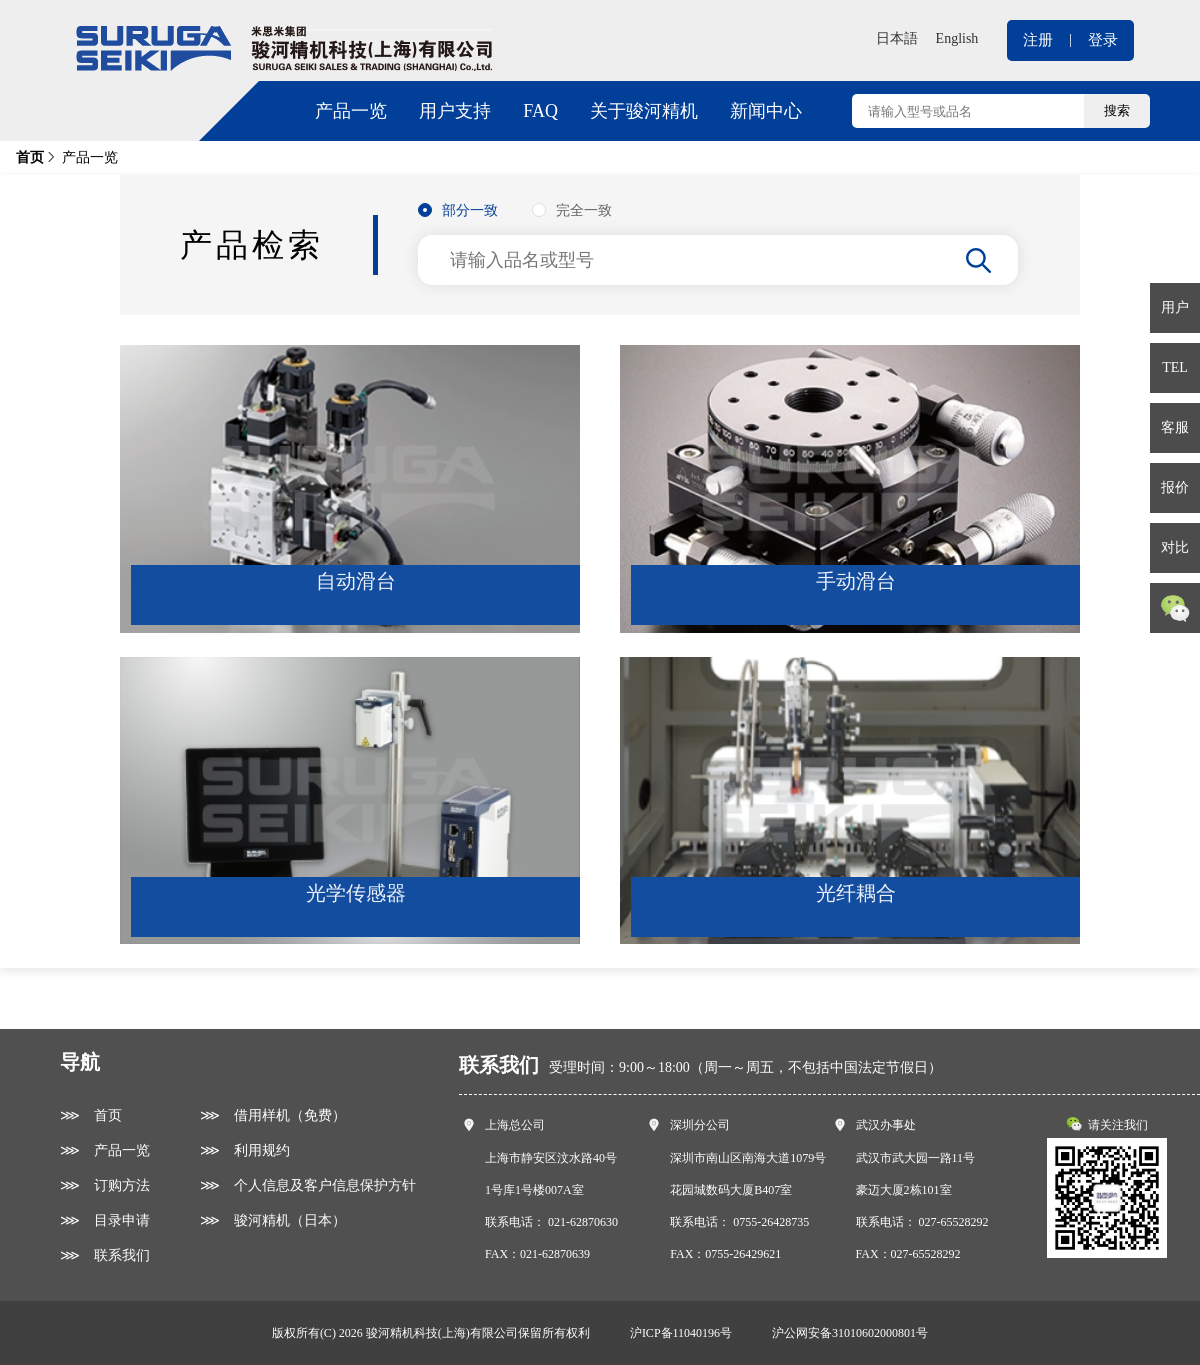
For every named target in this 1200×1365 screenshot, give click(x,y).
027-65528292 (954, 1222)
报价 (1175, 487)
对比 (1175, 547)
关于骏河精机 (644, 111)
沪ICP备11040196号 (681, 1333)
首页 (30, 157)
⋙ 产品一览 (105, 1150)
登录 (1103, 40)
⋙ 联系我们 (105, 1255)
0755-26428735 (771, 1222)
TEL (1175, 367)
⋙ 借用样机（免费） (273, 1115)
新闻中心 (766, 111)
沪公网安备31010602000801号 (850, 1333)
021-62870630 (583, 1222)
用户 (1175, 307)
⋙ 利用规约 (245, 1150)
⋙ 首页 (91, 1115)
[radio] (458, 211)
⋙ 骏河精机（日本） (273, 1220)
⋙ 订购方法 (105, 1185)
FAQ (540, 111)
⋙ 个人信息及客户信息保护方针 (308, 1185)
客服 (1175, 427)
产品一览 (351, 111)
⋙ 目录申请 (105, 1220)
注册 (1038, 40)
